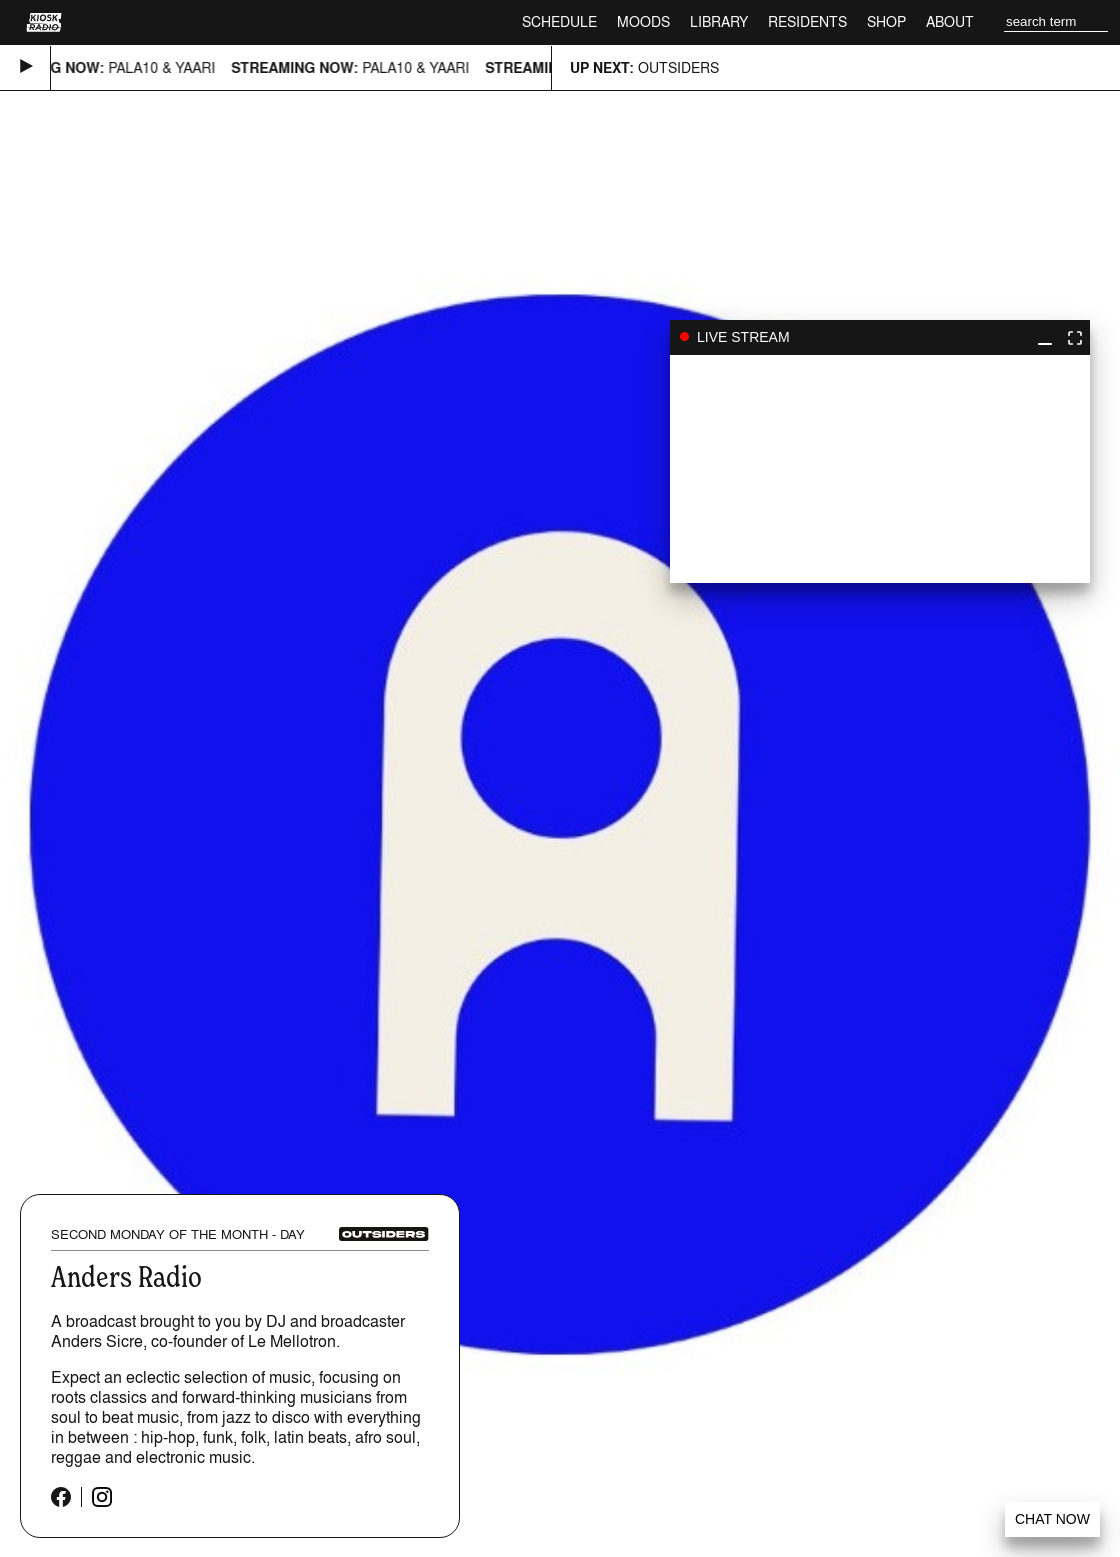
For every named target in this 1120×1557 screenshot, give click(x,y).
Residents (807, 21)
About (950, 21)
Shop (886, 21)
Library (719, 21)
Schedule (559, 21)
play (880, 469)
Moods (643, 21)
